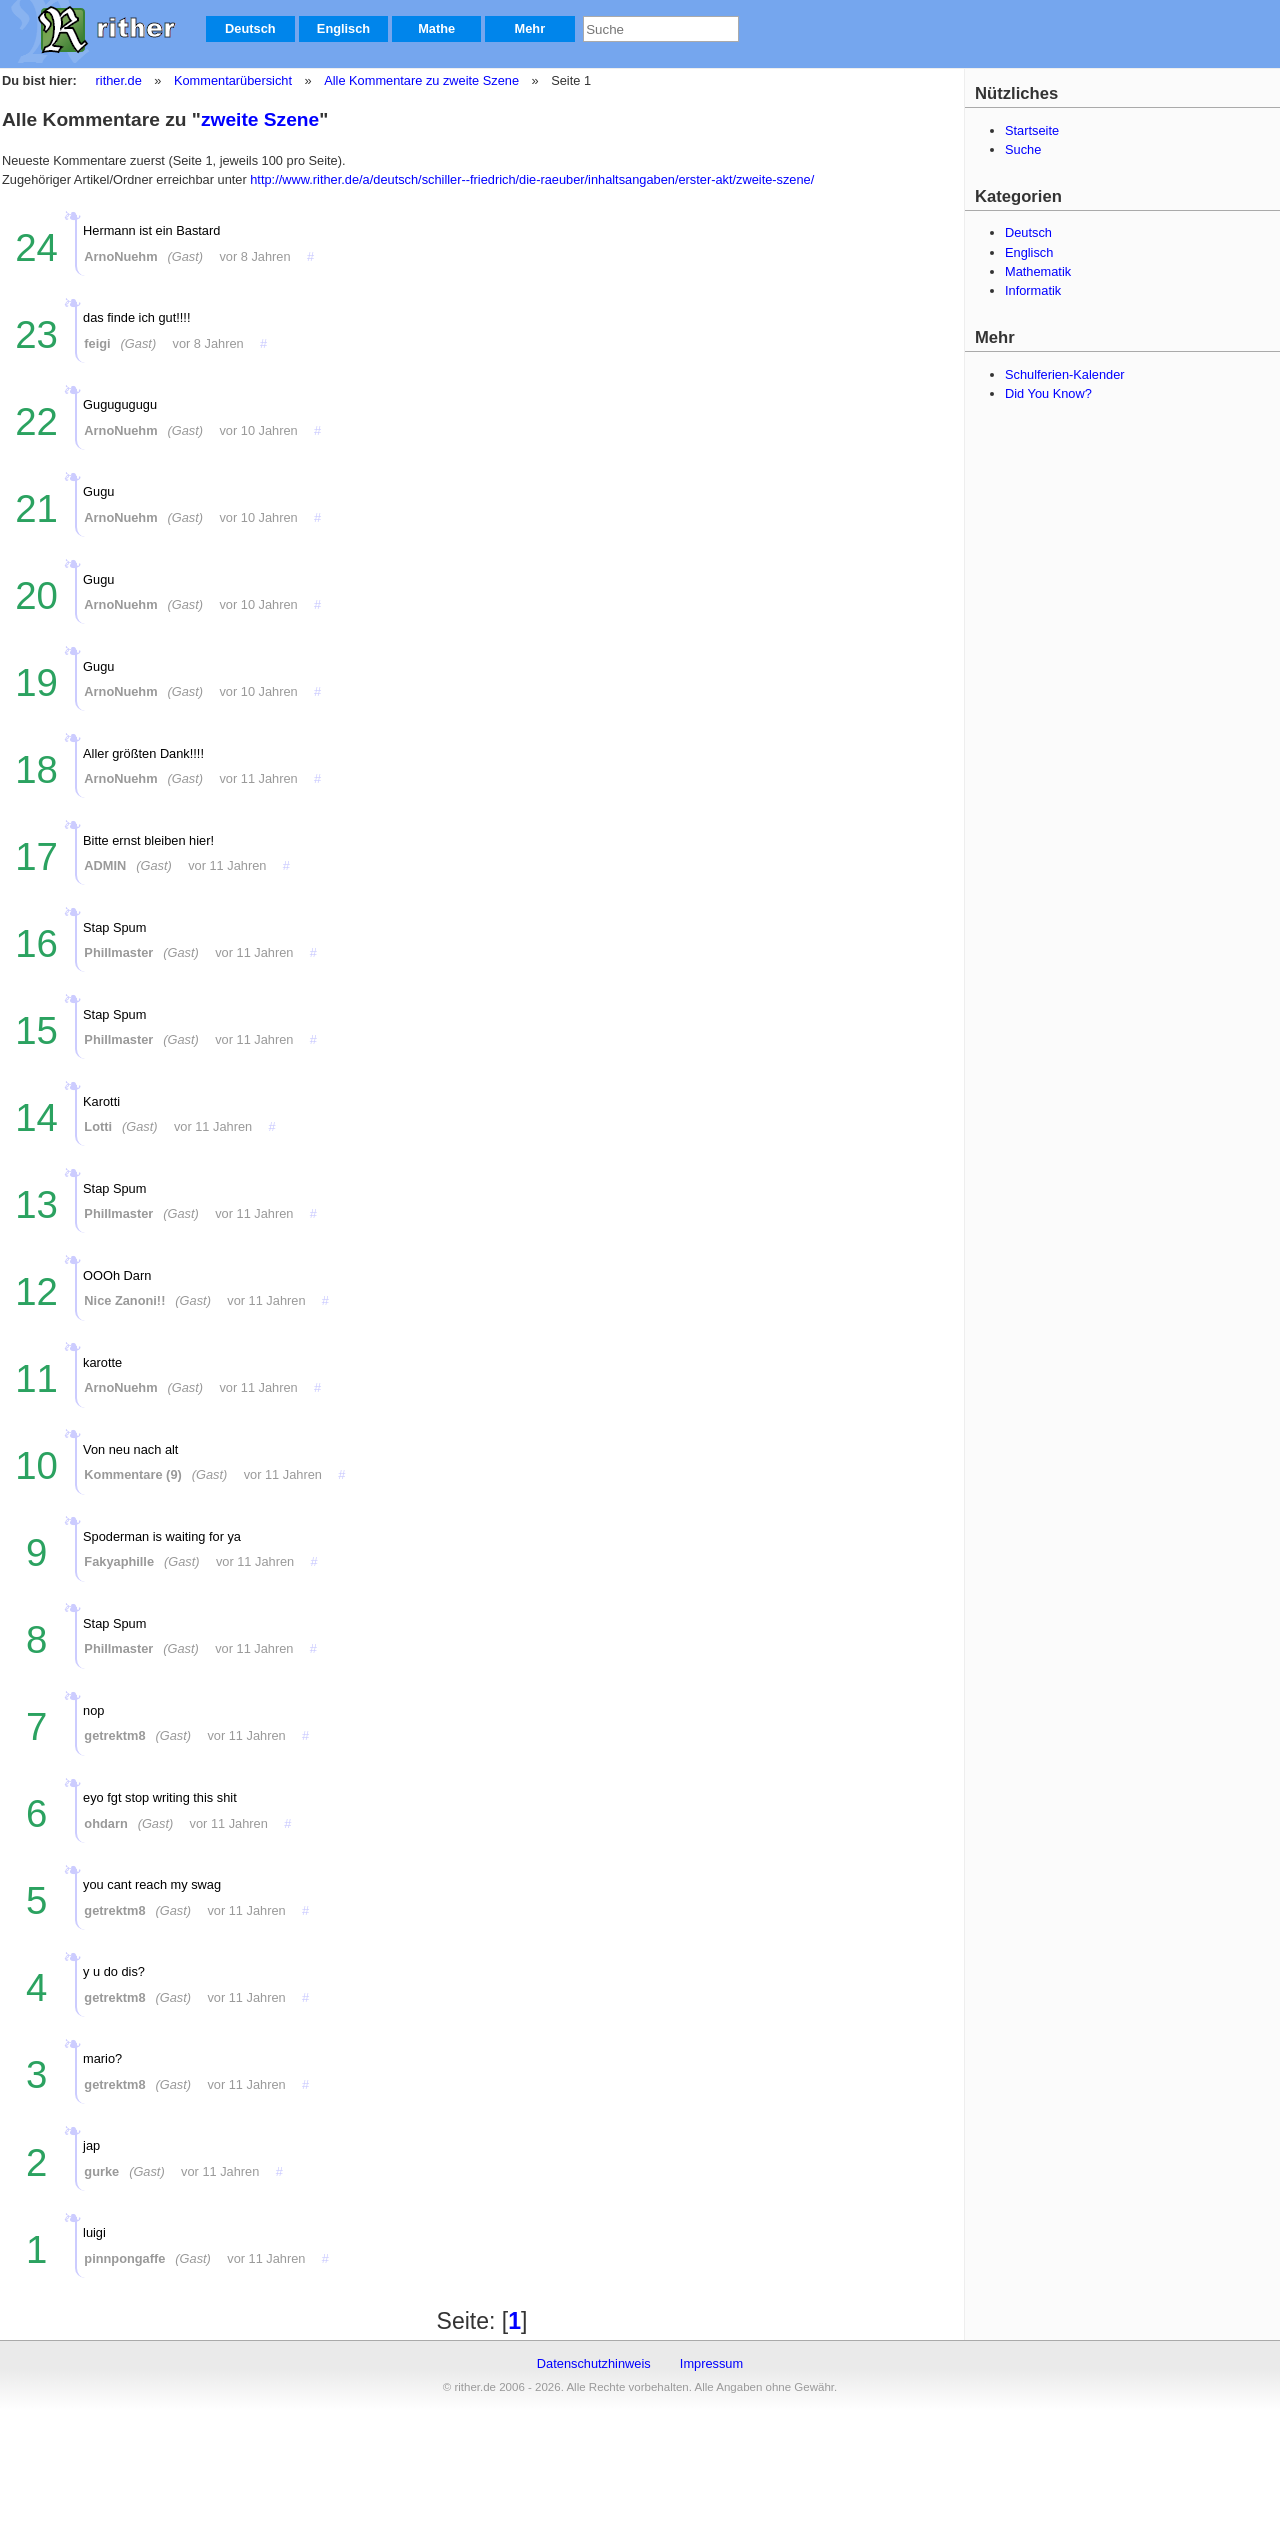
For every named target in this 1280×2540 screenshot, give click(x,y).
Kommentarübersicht (233, 80)
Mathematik (1038, 271)
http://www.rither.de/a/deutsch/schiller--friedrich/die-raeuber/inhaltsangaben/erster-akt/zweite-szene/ (532, 179)
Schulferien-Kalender (1065, 374)
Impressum (711, 2363)
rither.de (119, 80)
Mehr (530, 28)
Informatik (1033, 290)
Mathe (436, 28)
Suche (1023, 149)
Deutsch (250, 28)
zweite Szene (260, 119)
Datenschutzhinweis (594, 2363)
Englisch (343, 28)
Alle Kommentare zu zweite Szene (420, 80)
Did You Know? (1048, 393)
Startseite (1032, 130)
